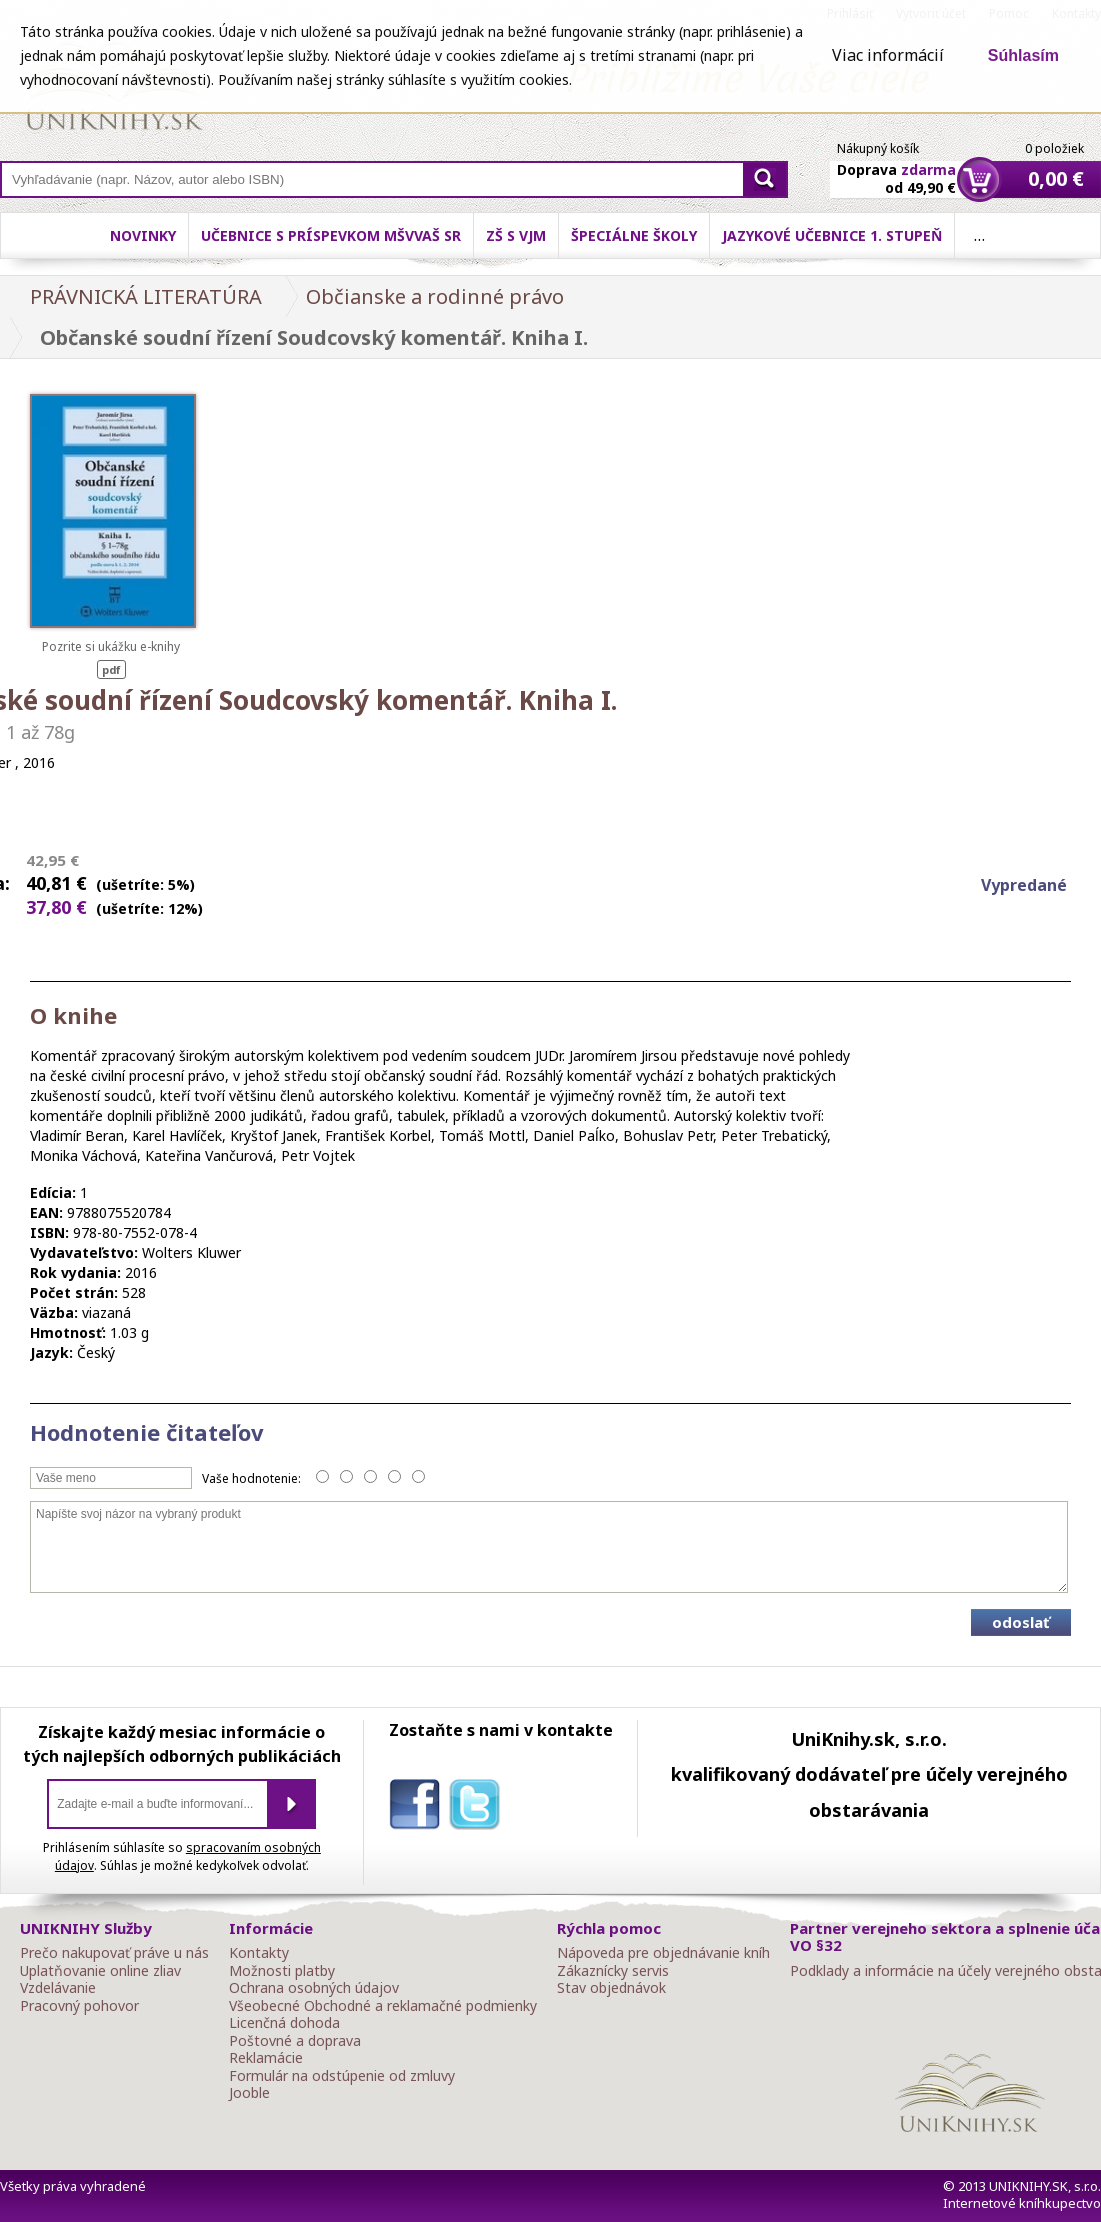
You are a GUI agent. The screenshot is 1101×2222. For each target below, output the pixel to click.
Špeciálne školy (634, 235)
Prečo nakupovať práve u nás (114, 1953)
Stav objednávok (611, 1988)
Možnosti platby (282, 1971)
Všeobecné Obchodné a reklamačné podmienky (383, 2006)
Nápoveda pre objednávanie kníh (663, 1953)
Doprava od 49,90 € (896, 167)
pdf (111, 669)
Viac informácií (888, 55)
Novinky (143, 235)
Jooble (249, 2093)
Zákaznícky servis (613, 1971)
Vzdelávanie (58, 1988)
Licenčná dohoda (284, 2023)
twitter (479, 1808)
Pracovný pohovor (79, 2006)
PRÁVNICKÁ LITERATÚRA (146, 296)
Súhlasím (1023, 55)
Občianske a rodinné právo (435, 296)
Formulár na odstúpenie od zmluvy (342, 2076)
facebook (419, 1808)
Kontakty (259, 1953)
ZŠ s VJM (516, 235)
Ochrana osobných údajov (314, 1988)
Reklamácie (266, 2058)
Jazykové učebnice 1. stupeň (832, 235)
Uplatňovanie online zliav (100, 1971)
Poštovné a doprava (295, 2041)
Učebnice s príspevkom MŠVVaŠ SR (331, 235)
